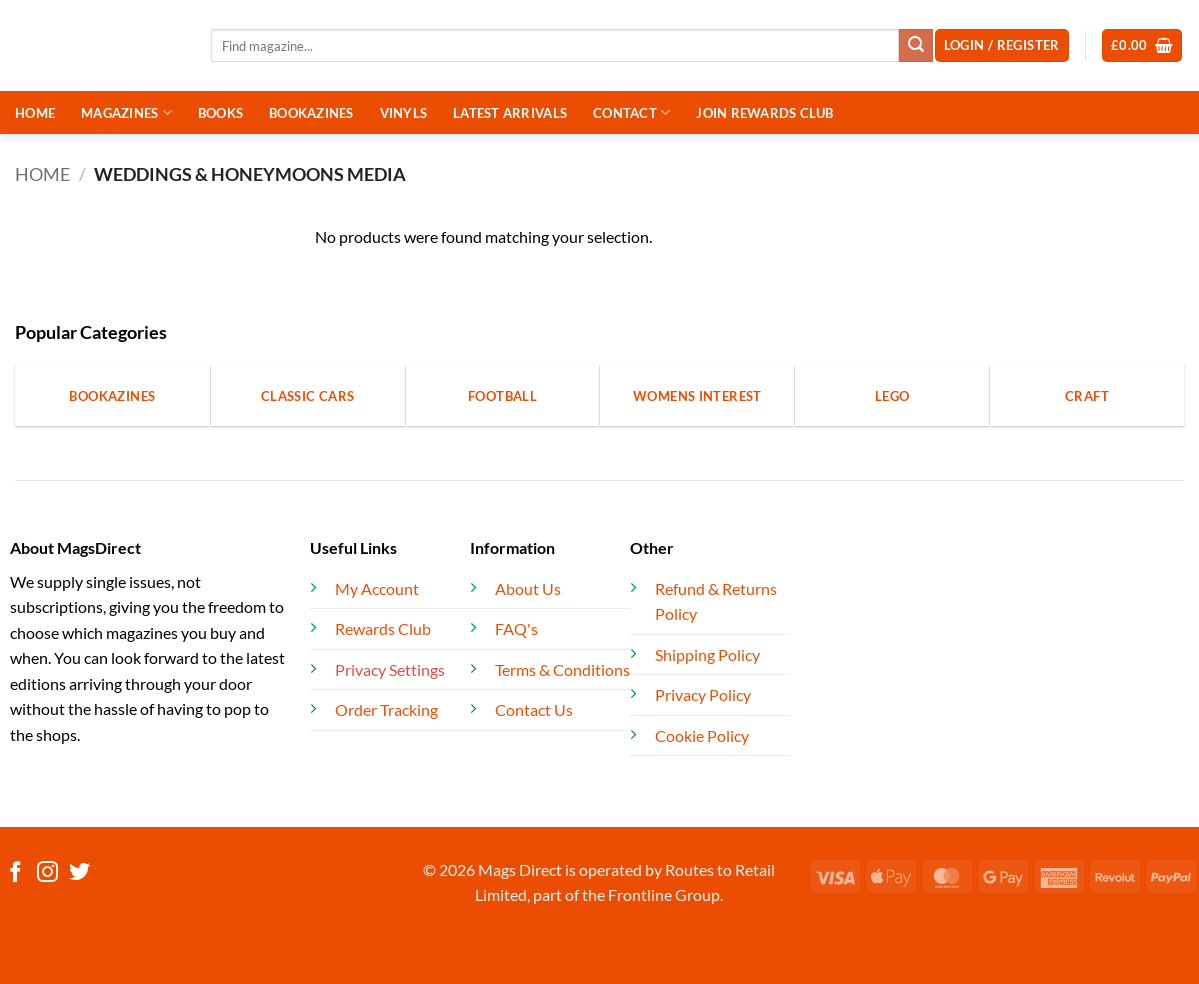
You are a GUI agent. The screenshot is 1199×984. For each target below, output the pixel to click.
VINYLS (404, 113)
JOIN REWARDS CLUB (764, 113)
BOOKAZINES (311, 113)
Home (42, 174)
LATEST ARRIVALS (510, 113)
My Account (377, 588)
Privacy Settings (390, 669)
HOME (35, 113)
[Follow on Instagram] (47, 873)
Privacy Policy (703, 694)
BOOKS (220, 113)
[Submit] (916, 46)
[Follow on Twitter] (79, 873)
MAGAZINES (126, 112)
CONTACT (631, 112)
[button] (1142, 45)
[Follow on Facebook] (15, 873)
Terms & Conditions (562, 669)
